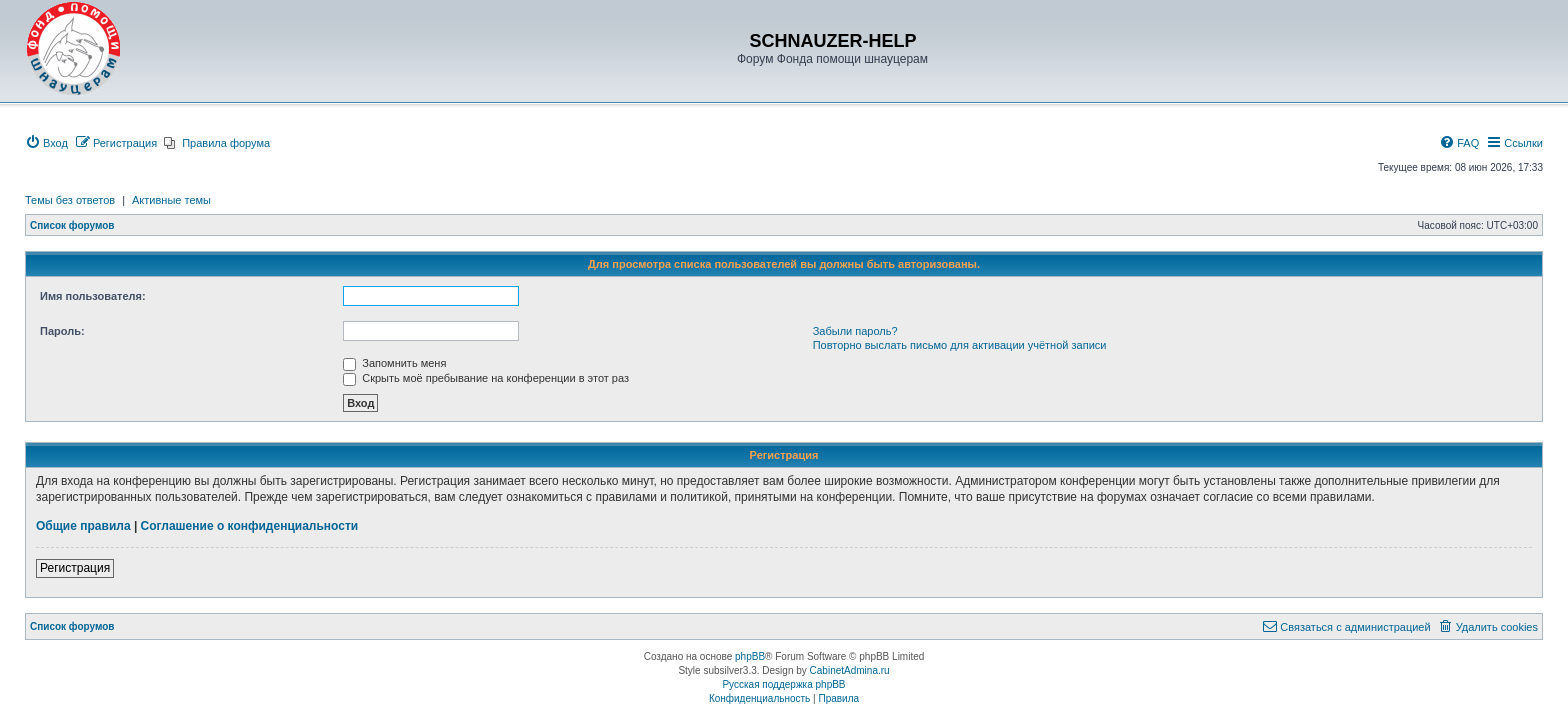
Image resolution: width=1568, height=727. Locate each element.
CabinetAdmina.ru (850, 670)
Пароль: (62, 331)
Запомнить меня (394, 363)
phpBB (750, 656)
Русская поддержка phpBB (783, 684)
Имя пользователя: (93, 296)
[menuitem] (46, 143)
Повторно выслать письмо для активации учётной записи (960, 345)
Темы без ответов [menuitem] (70, 200)
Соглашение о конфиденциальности (250, 526)
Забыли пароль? (855, 331)
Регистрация (75, 568)
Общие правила (83, 526)
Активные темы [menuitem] (171, 200)
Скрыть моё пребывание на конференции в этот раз (486, 378)
